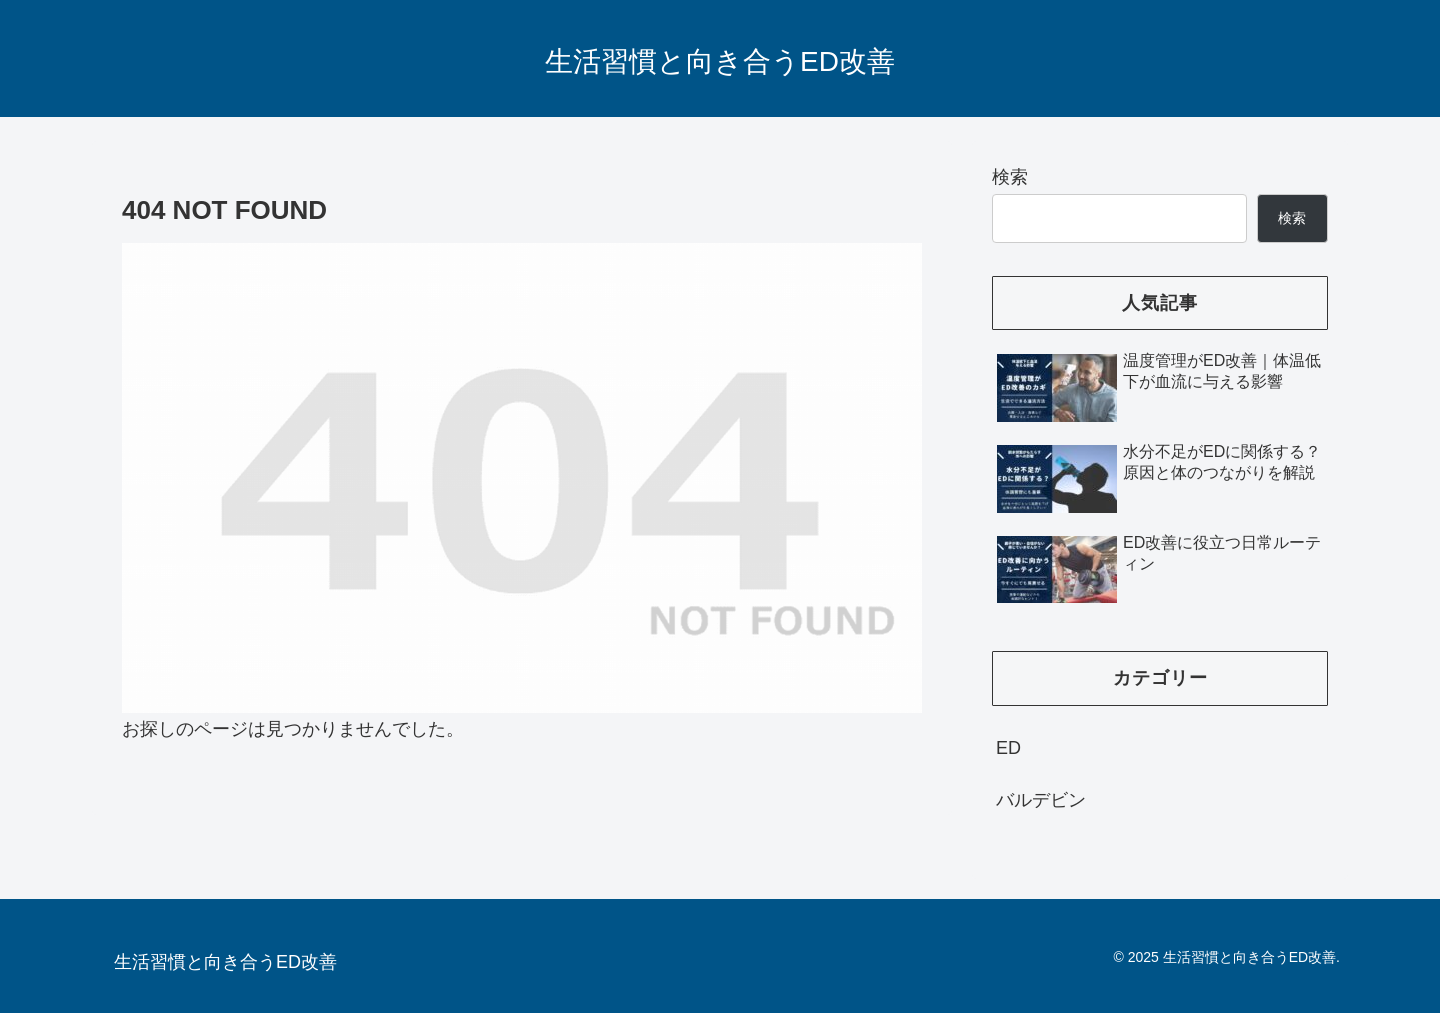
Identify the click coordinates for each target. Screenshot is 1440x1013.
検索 (1010, 177)
